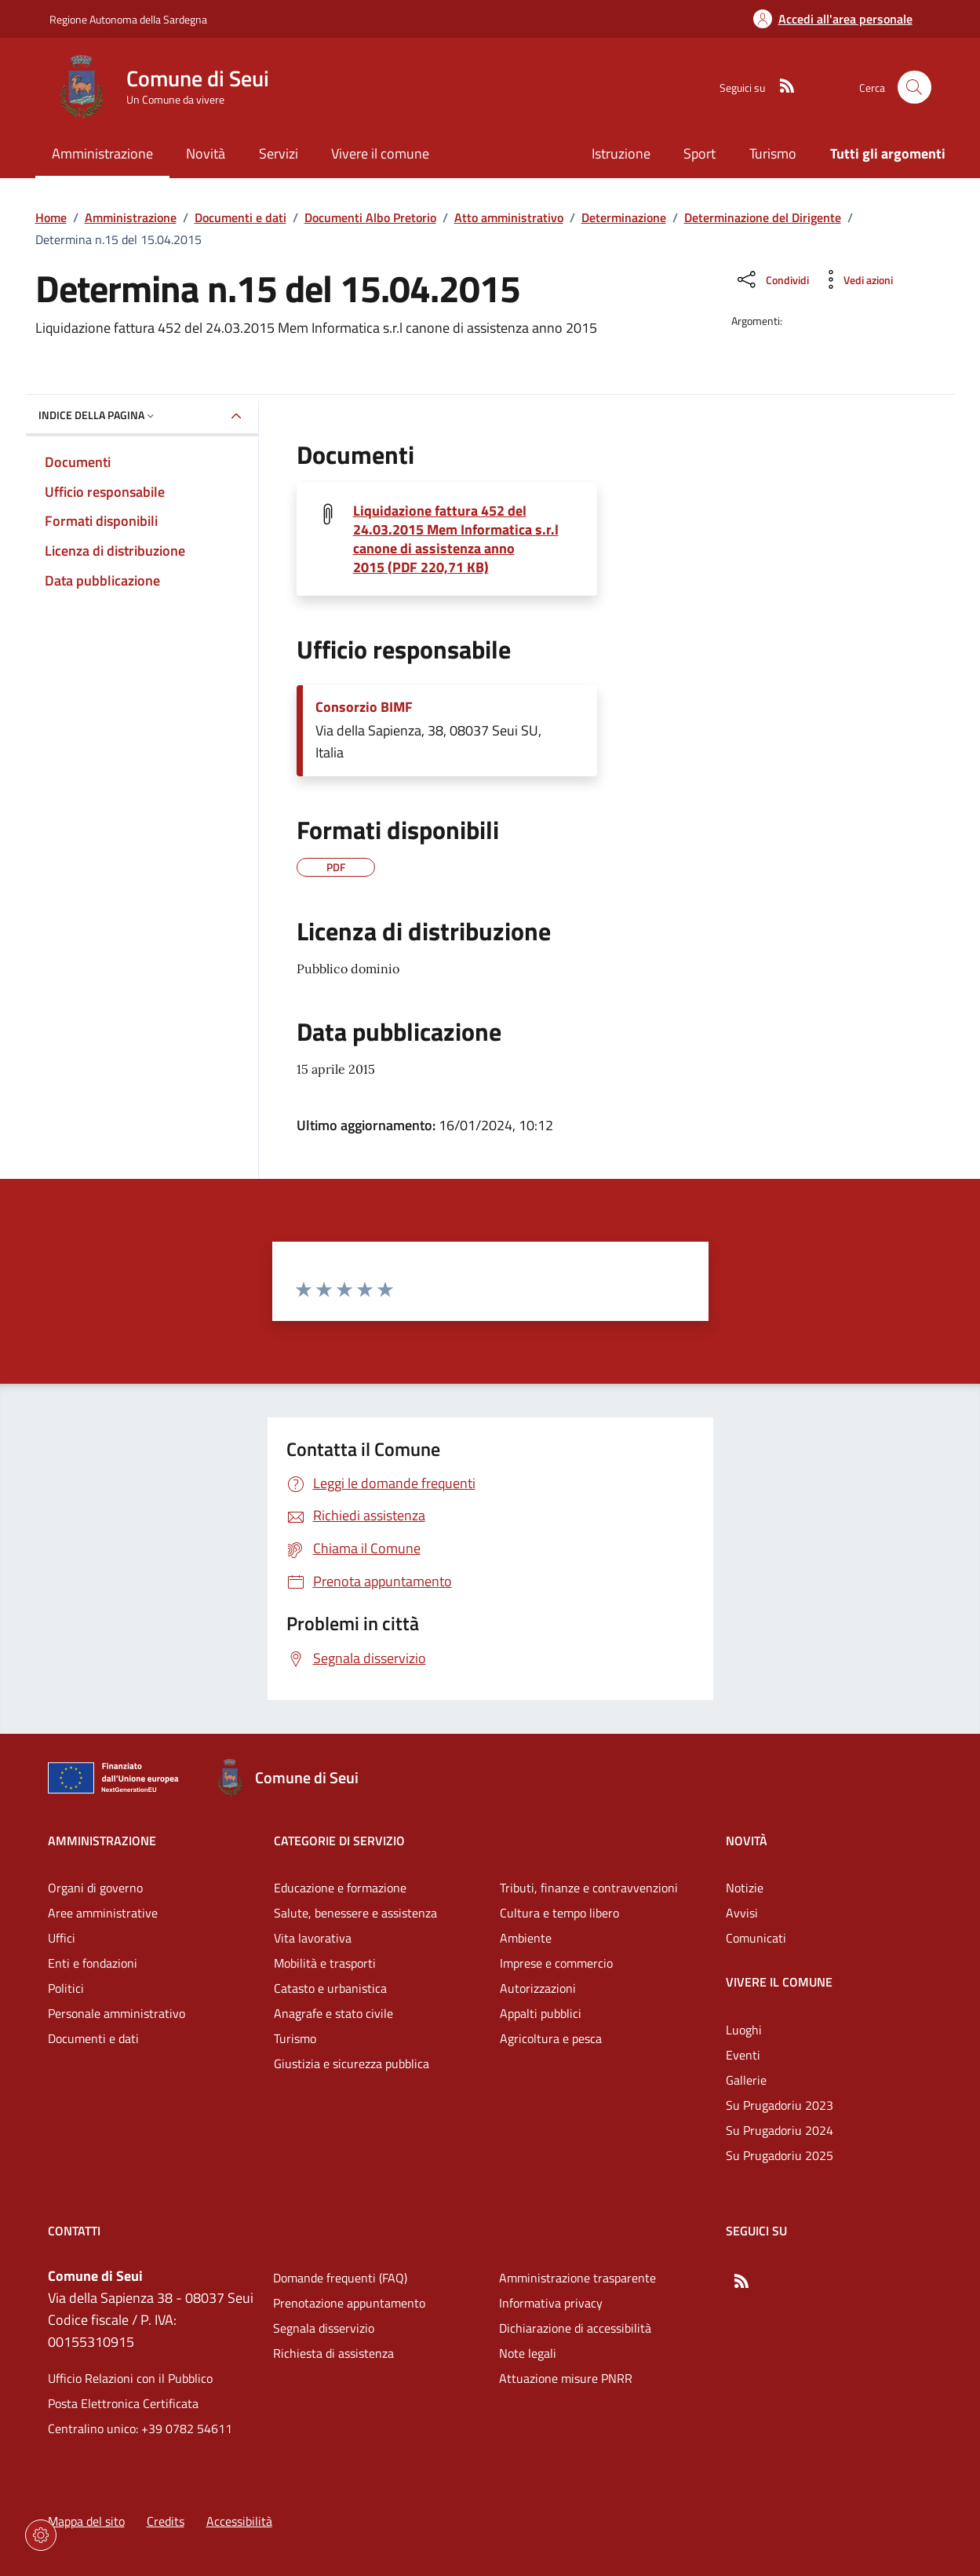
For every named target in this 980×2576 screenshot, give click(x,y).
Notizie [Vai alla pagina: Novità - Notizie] (744, 1887)
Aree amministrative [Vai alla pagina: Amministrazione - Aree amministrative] (103, 1912)
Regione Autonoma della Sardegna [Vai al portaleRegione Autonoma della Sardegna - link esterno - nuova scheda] (128, 19)
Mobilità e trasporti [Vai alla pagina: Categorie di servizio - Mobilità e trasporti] (325, 1963)
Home (51, 217)
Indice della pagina (97, 415)
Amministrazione (131, 217)
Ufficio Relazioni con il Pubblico (130, 2378)
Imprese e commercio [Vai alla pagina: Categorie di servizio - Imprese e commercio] (556, 1963)
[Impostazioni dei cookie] (40, 2535)
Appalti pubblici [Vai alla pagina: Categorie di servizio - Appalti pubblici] (540, 2013)
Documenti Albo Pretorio (370, 217)
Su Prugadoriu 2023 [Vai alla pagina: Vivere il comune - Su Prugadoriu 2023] (779, 2105)
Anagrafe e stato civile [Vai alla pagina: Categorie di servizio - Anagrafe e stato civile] (333, 2013)
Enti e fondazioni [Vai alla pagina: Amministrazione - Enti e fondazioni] (92, 1963)
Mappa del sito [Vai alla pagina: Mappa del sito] (86, 2521)
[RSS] (780, 87)
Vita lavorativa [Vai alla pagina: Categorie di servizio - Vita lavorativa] (313, 1937)
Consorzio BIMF (364, 707)
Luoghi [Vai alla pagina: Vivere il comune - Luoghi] (744, 2029)
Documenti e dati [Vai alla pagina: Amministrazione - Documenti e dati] (93, 2038)
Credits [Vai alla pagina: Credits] (165, 2521)
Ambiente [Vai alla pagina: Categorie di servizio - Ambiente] (526, 1937)
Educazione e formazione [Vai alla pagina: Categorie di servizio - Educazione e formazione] (340, 1887)
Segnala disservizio (323, 2328)
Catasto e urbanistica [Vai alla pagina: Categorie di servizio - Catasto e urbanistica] (330, 1988)
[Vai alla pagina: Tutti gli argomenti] (879, 155)
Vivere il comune (779, 1981)
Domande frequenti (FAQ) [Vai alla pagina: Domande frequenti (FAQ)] (340, 2277)
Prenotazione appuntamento (349, 2302)
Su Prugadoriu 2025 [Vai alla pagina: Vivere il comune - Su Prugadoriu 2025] (779, 2155)
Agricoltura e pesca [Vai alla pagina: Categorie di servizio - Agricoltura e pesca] (551, 2038)
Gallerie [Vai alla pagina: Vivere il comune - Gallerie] (746, 2080)
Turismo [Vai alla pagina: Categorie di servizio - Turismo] (295, 2038)
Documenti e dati (240, 217)
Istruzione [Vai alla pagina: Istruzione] (621, 153)
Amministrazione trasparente (577, 2277)
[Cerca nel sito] (914, 87)
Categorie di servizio (339, 1840)
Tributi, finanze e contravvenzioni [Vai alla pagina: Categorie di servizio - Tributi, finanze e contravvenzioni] (589, 1887)
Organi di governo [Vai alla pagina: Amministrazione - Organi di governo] (95, 1887)
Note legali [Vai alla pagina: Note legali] (527, 2353)
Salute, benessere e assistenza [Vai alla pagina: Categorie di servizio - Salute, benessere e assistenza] (355, 1912)
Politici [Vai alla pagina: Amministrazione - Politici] (66, 1988)
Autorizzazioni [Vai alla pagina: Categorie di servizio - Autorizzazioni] (538, 1988)
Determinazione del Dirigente (762, 217)
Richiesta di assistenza (333, 2353)
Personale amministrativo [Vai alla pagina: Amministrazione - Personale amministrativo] (116, 2013)
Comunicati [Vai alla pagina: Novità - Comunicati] (756, 1937)
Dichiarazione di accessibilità (575, 2328)
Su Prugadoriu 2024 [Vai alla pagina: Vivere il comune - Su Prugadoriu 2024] (779, 2130)
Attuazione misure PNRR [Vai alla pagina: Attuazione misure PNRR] (565, 2378)
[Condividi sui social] (771, 279)
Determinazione (623, 217)
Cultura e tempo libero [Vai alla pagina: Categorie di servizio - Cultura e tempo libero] (559, 1912)
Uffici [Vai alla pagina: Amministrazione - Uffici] (61, 1937)
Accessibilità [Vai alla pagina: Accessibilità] (239, 2521)
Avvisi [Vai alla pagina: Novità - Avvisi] (742, 1912)
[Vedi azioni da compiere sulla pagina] (855, 279)
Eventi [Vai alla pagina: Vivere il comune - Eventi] (743, 2054)
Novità (746, 1840)
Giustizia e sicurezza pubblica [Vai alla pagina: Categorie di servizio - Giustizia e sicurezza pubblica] (351, 2063)
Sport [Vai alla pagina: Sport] (699, 153)
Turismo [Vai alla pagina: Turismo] (772, 153)
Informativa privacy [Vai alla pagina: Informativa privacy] (551, 2302)
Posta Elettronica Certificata (123, 2403)
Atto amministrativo (508, 217)
